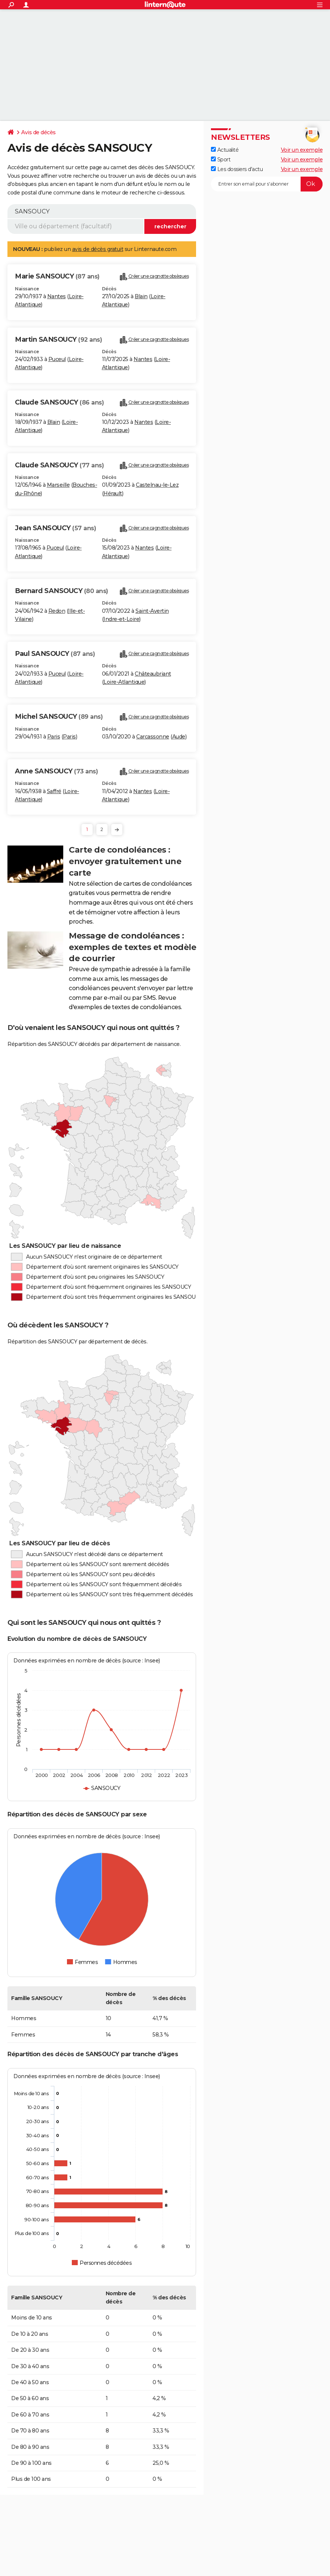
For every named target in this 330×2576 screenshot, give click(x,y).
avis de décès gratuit (98, 249)
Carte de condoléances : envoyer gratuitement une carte (125, 861)
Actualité (224, 149)
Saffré (54, 791)
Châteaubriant (153, 673)
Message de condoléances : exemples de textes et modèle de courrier (132, 947)
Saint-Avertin (152, 611)
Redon (56, 611)
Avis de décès (38, 132)
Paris (53, 736)
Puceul (57, 359)
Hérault (112, 493)
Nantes (56, 296)
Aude (178, 736)
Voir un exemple (302, 149)
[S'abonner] (267, 184)
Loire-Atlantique (123, 682)
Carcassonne (152, 736)
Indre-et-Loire (121, 619)
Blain (141, 296)
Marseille (58, 485)
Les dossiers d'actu (237, 169)
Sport (220, 159)
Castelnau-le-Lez (157, 485)
